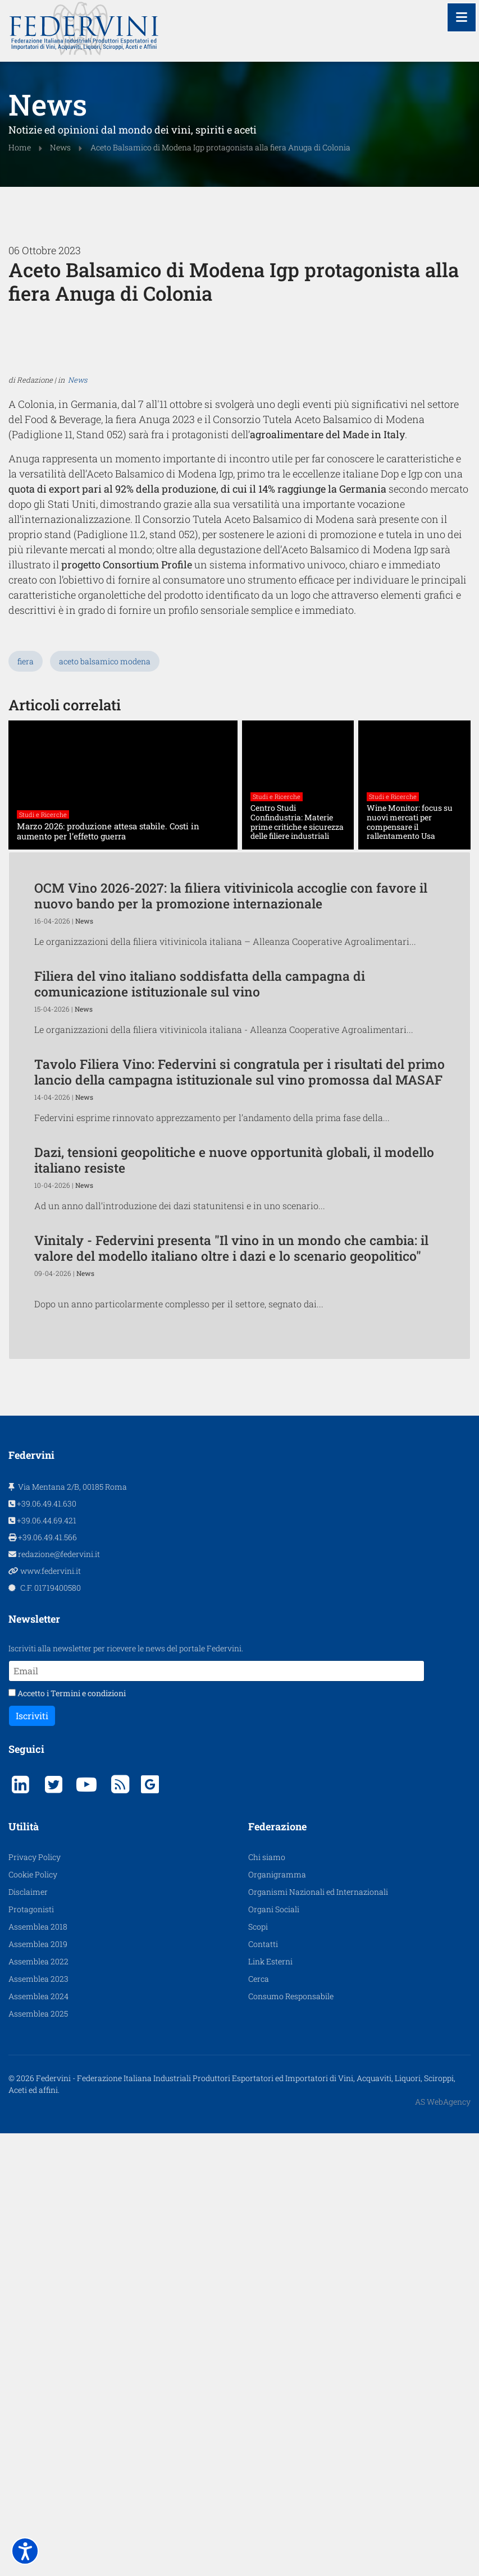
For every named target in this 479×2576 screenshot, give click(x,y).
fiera (25, 879)
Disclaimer (28, 2177)
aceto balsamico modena (104, 879)
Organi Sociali (273, 2194)
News (77, 636)
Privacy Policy (34, 2142)
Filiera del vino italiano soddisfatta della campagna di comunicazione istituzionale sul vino (199, 1202)
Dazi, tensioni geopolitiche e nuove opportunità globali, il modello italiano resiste (234, 1378)
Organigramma (277, 2160)
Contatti (263, 2229)
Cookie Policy (32, 2160)
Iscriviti (32, 2001)
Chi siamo (266, 2142)
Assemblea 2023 (38, 2264)
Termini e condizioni (88, 1978)
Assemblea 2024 (38, 2281)
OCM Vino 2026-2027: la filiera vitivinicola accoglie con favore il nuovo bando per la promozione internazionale (230, 1114)
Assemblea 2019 (37, 2229)
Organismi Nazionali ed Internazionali (318, 2177)
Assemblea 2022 (38, 2247)
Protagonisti (31, 2194)
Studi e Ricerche (43, 1033)
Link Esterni (270, 2247)
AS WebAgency (443, 2387)
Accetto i (67, 1978)
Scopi (258, 2212)
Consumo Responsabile (291, 2281)
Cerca (258, 2264)
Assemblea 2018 (37, 2212)
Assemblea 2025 (38, 2299)
